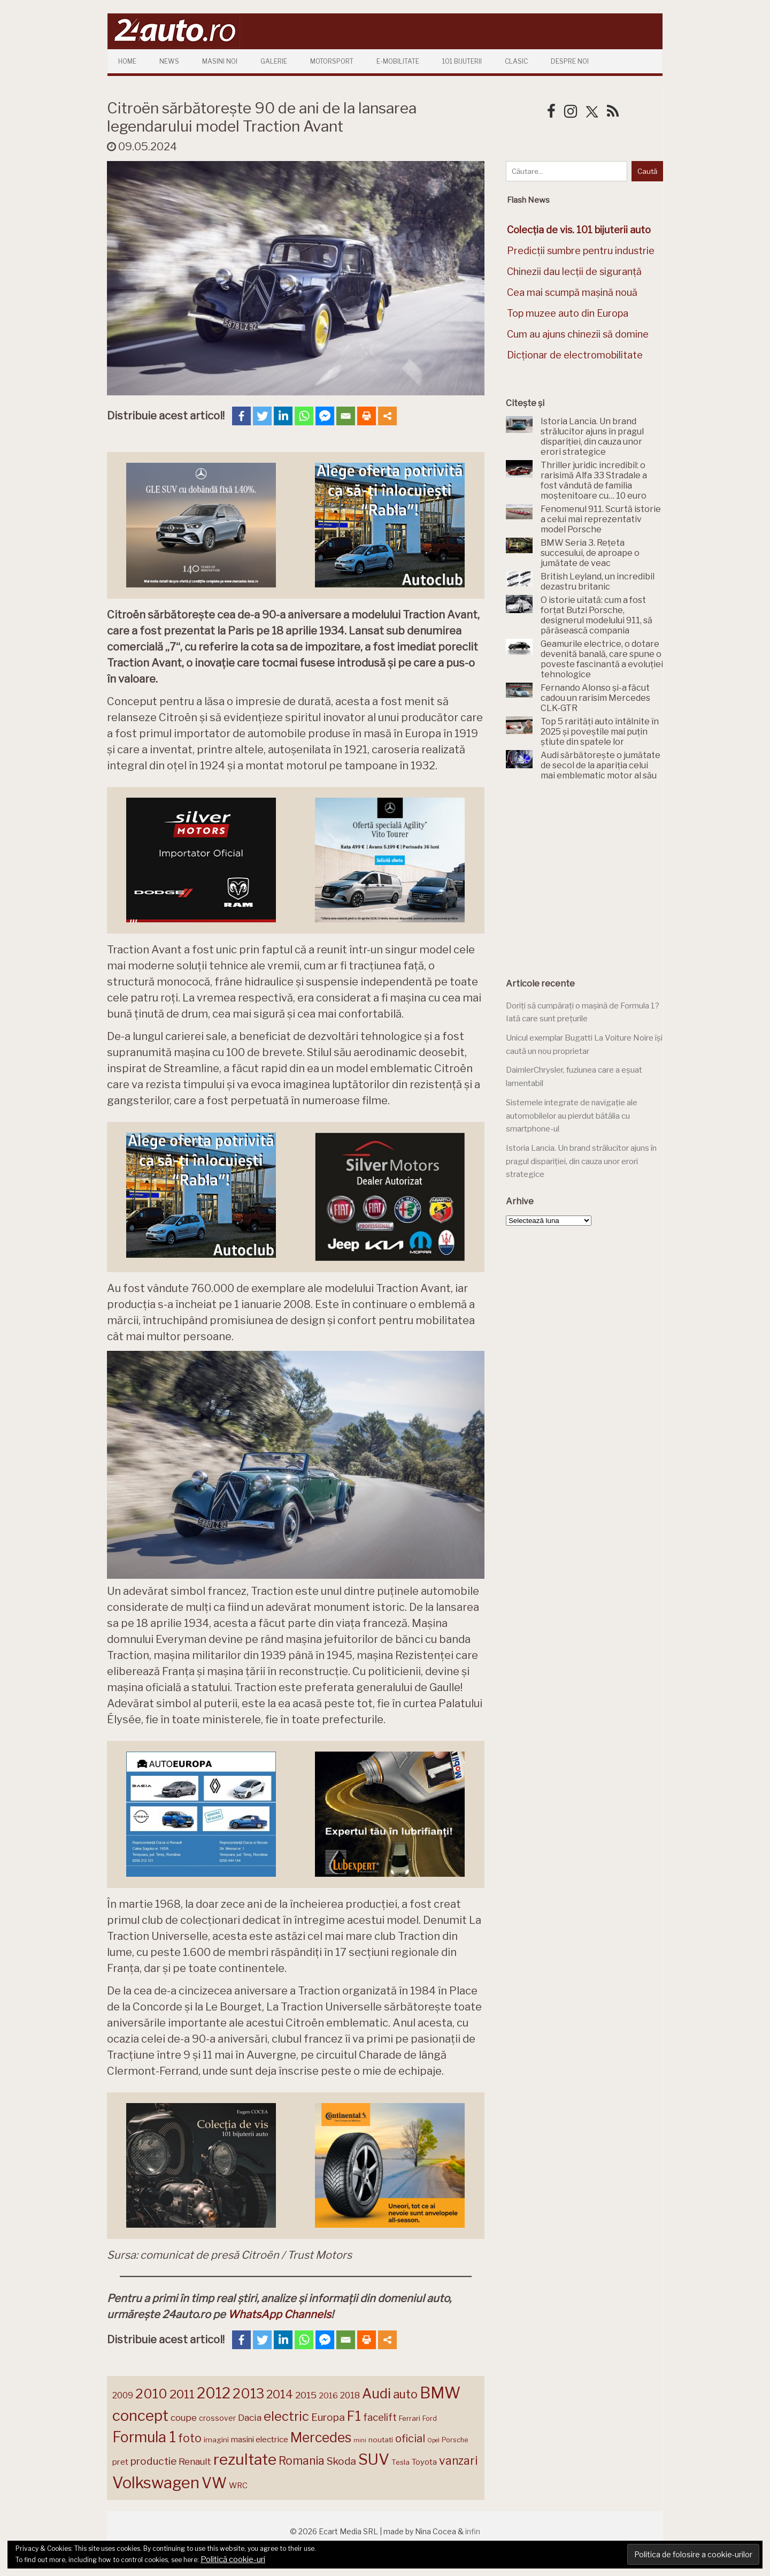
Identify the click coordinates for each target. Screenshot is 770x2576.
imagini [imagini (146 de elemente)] (216, 2439)
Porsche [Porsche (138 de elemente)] (455, 2440)
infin (472, 2531)
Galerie (273, 61)
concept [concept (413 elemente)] (140, 2415)
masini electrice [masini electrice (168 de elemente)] (259, 2439)
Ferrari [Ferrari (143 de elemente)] (409, 2418)
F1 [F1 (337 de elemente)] (354, 2416)
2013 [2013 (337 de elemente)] (248, 2394)
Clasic (516, 61)
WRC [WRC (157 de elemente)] (238, 2485)
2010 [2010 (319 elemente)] (151, 2394)
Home (127, 61)
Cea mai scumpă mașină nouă (572, 292)
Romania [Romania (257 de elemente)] (302, 2460)
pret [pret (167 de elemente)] (120, 2462)
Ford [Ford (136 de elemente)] (429, 2418)
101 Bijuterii (462, 61)
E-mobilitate (397, 61)
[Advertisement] (586, 879)
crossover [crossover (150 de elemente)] (217, 2418)
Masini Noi (219, 61)
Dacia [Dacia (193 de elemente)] (249, 2417)
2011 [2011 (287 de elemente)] (182, 2394)
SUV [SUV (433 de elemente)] (373, 2459)
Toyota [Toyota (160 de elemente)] (424, 2462)
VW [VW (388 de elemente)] (214, 2483)
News (169, 61)
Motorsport (331, 61)
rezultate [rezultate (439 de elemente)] (244, 2459)
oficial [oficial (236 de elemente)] (410, 2438)
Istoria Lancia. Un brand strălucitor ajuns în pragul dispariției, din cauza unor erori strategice (581, 1161)
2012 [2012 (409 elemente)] (213, 2393)
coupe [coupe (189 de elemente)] (184, 2417)
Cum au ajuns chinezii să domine (578, 334)
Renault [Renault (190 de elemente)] (195, 2461)
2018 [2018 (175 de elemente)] (350, 2395)
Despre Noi (570, 61)
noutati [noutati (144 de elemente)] (380, 2439)
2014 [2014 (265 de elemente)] (279, 2394)
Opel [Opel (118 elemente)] (433, 2440)
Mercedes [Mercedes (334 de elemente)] (320, 2437)
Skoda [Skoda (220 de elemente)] (341, 2461)
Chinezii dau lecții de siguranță (574, 271)
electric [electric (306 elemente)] (286, 2416)
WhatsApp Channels (279, 2314)
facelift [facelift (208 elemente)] (380, 2417)
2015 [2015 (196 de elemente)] (306, 2395)
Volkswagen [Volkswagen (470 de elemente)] (155, 2482)
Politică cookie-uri (233, 2559)
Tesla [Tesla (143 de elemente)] (400, 2462)
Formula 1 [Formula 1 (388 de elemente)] (144, 2437)
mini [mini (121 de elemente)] (359, 2440)
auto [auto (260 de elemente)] (405, 2394)
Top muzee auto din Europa (567, 313)
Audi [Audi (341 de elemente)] (376, 2394)
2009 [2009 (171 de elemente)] (122, 2395)
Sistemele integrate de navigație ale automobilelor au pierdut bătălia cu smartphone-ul (571, 1116)
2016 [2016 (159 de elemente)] (328, 2396)
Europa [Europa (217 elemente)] (328, 2417)
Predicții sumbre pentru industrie (580, 250)
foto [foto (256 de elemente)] (190, 2438)
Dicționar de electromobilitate (575, 355)
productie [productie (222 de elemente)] (153, 2461)
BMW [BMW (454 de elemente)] (440, 2392)
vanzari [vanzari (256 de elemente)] (458, 2460)
